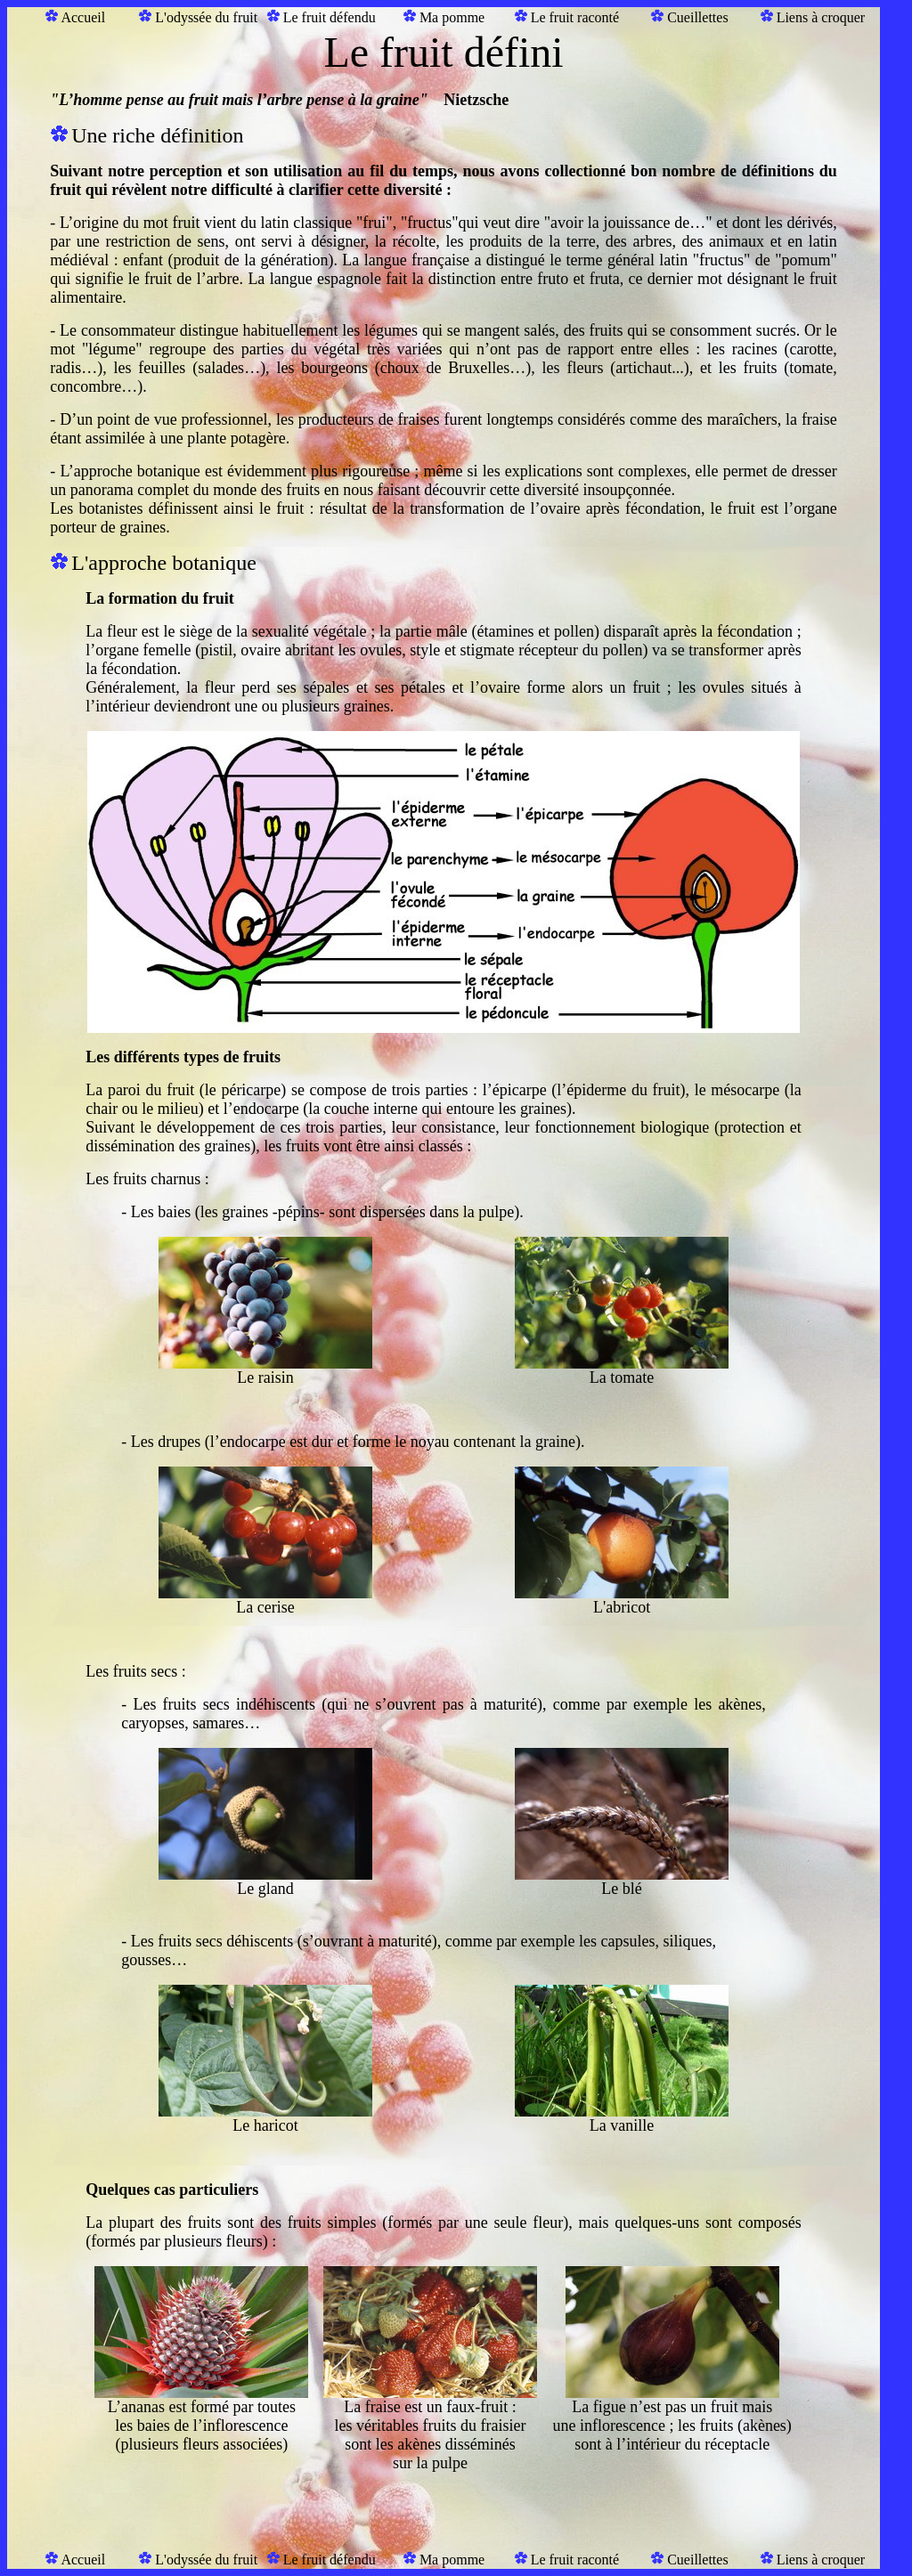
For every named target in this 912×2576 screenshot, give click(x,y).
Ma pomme (451, 17)
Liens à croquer (821, 17)
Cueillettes (697, 17)
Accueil (83, 17)
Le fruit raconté (575, 17)
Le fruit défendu (329, 17)
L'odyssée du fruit (206, 17)
